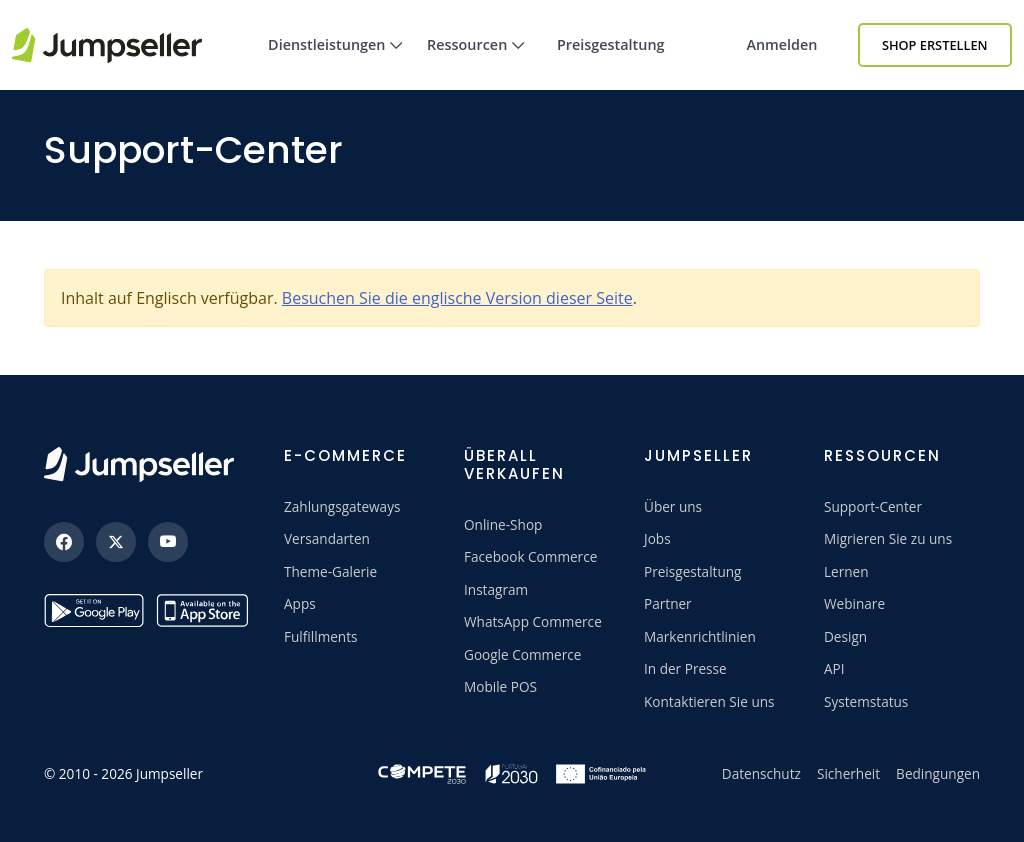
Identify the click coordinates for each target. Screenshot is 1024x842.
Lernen (846, 571)
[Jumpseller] (139, 464)
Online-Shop (503, 524)
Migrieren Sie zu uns (888, 538)
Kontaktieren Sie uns (709, 701)
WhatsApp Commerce (533, 621)
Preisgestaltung (611, 44)
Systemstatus (866, 701)
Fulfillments (321, 636)
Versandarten (327, 538)
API (834, 668)
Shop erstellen (935, 45)
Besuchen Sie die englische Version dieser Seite (457, 298)
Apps (300, 603)
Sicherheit (848, 773)
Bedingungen (938, 773)
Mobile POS (500, 686)
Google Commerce (522, 654)
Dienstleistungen (335, 62)
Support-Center (873, 506)
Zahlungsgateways (342, 506)
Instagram (496, 589)
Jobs (657, 538)
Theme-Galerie (330, 571)
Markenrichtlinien (700, 636)
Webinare (854, 603)
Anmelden (781, 44)
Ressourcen (476, 62)
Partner (668, 603)
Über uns (673, 506)
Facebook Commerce (530, 556)
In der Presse (685, 668)
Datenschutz (761, 773)
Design (845, 636)
